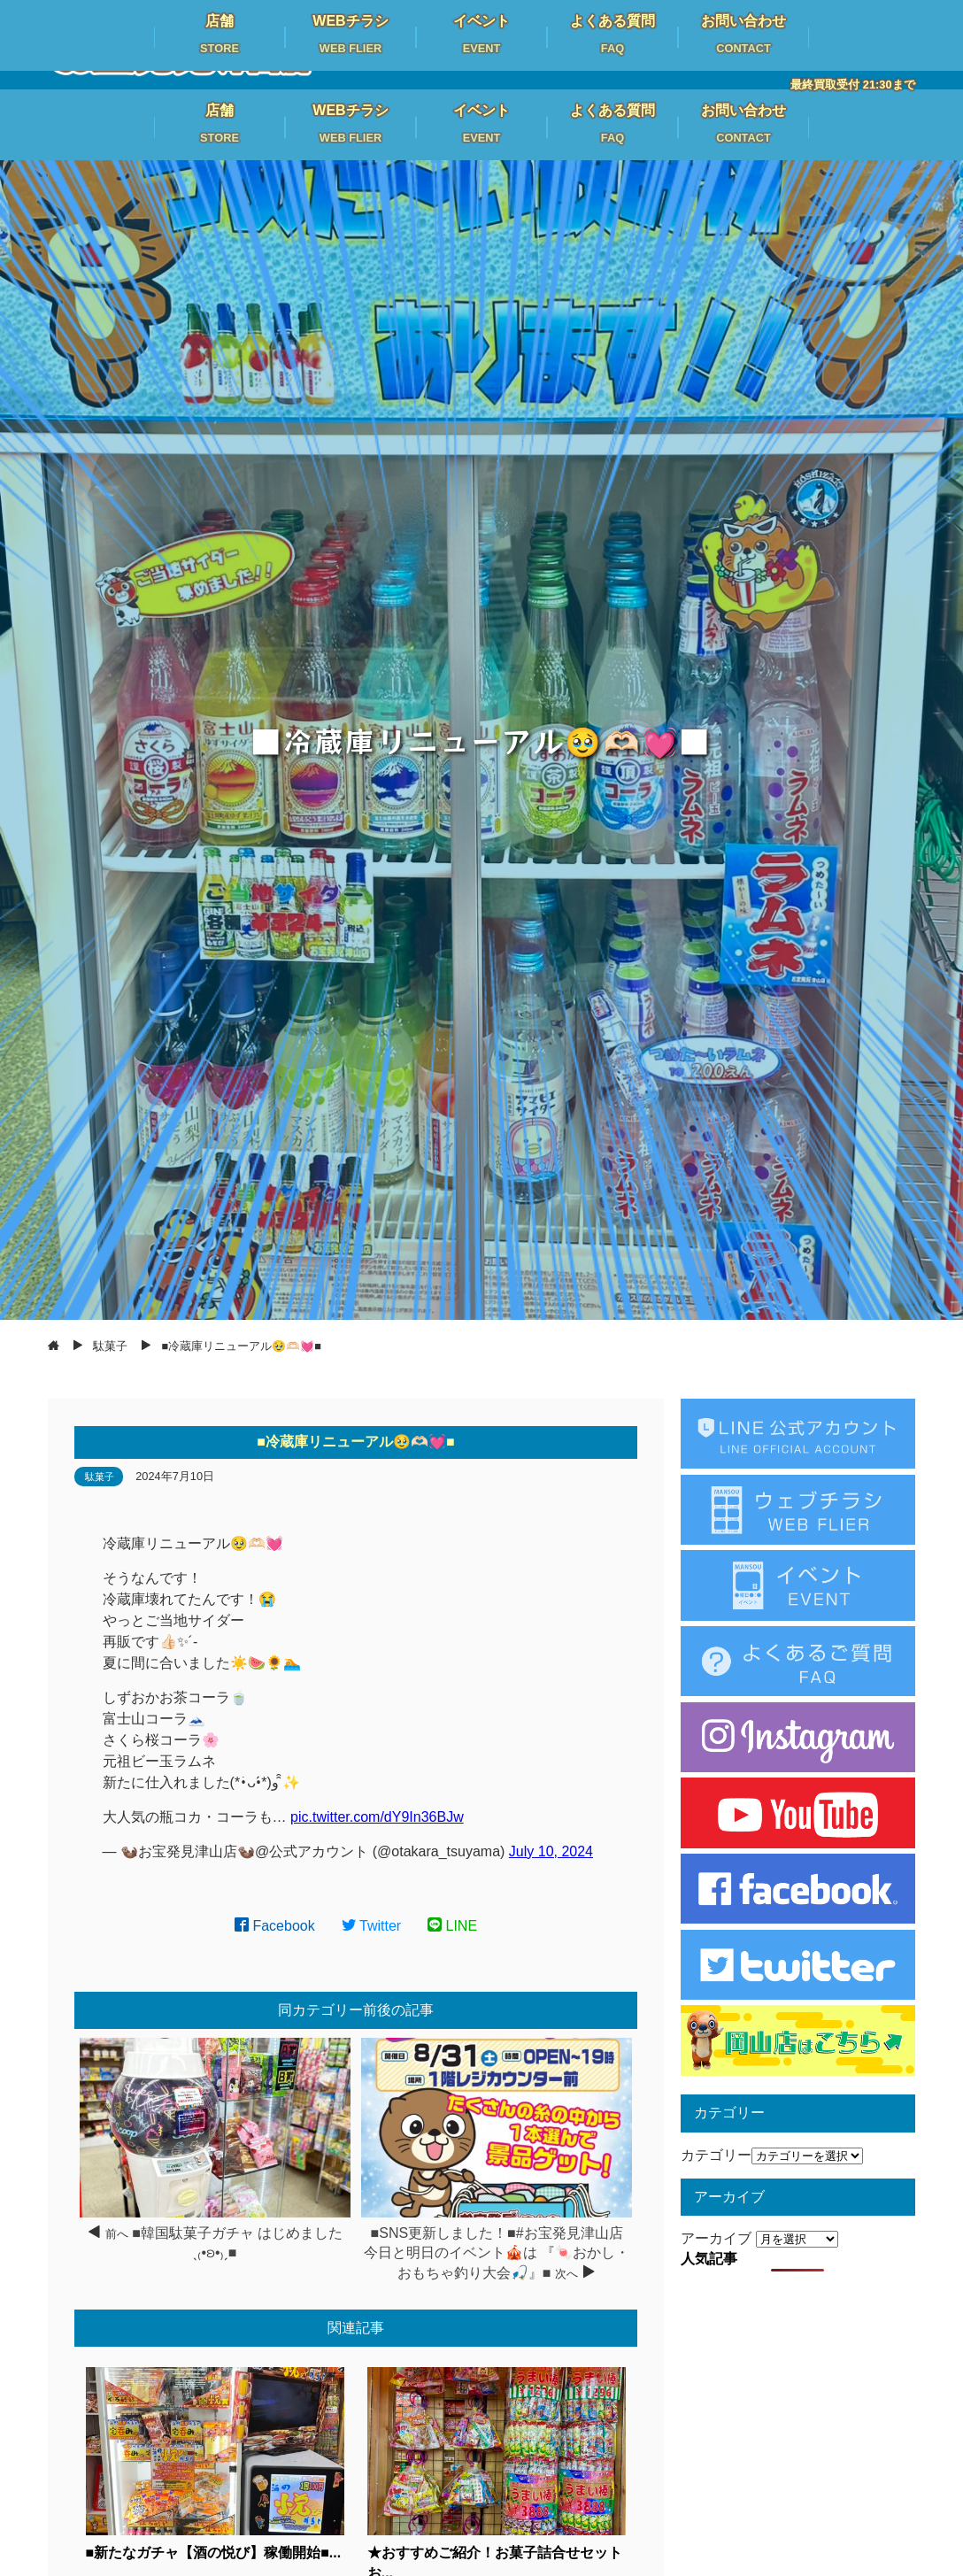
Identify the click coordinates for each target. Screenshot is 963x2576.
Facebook (275, 1925)
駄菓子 (99, 1476)
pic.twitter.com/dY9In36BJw (377, 1816)
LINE (452, 1925)
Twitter (372, 1925)
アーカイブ (716, 2238)
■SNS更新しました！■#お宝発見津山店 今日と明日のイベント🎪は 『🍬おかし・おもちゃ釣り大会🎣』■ (496, 2252)
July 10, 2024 (551, 1851)
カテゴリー (716, 2155)
